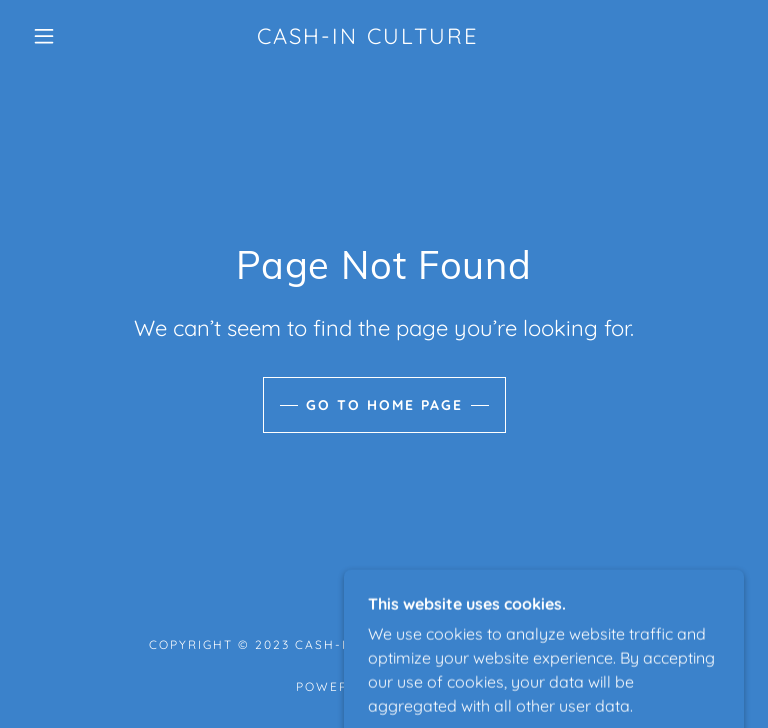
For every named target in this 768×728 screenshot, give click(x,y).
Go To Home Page (384, 405)
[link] (368, 38)
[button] (44, 36)
